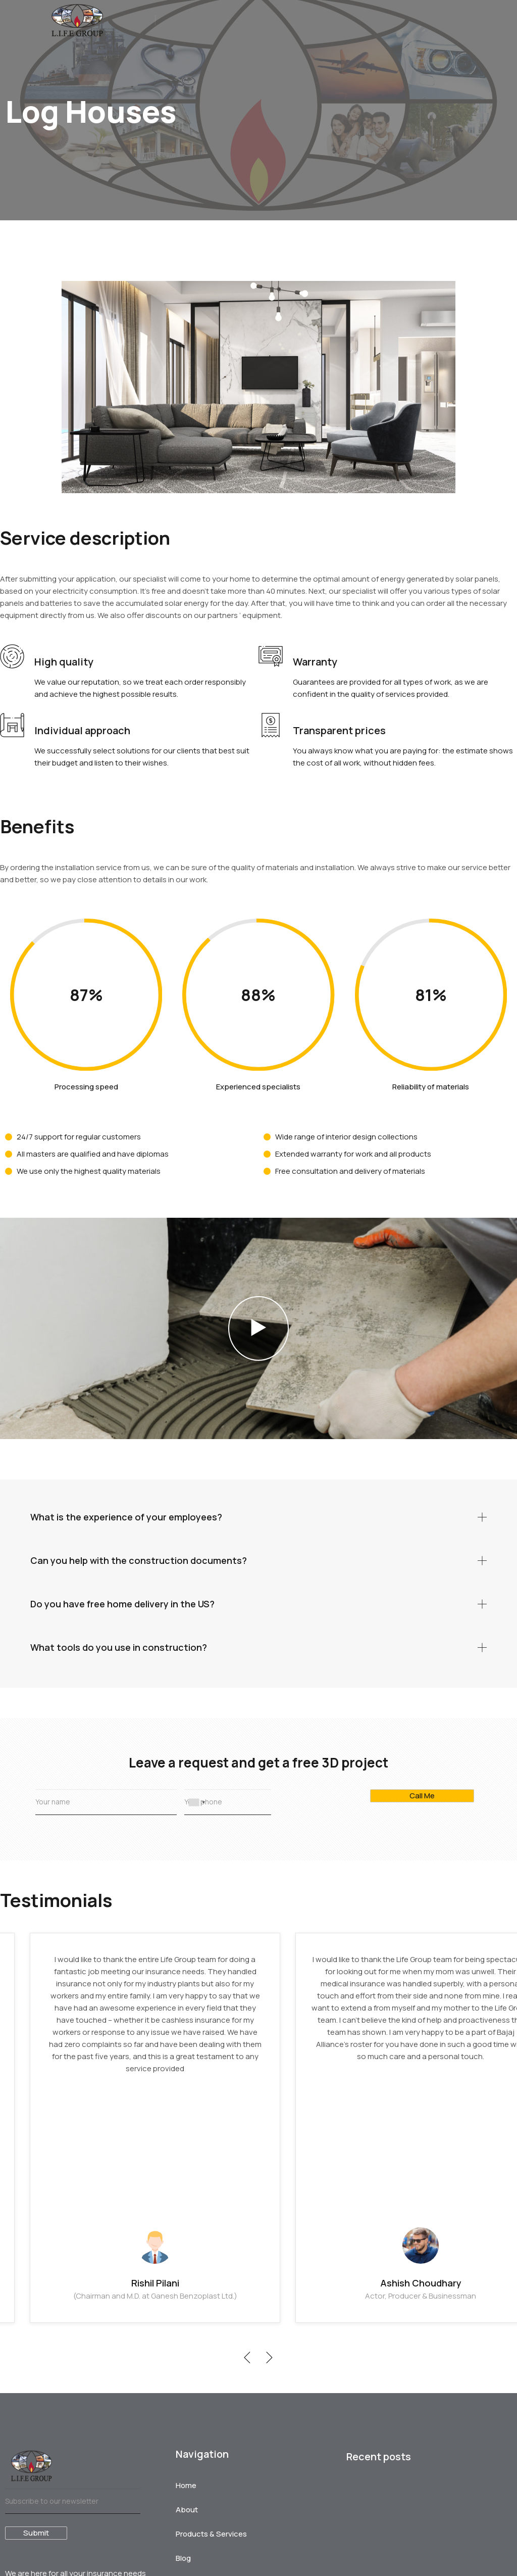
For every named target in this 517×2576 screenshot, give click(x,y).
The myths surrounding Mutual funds (65, 2515)
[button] (258, 1328)
